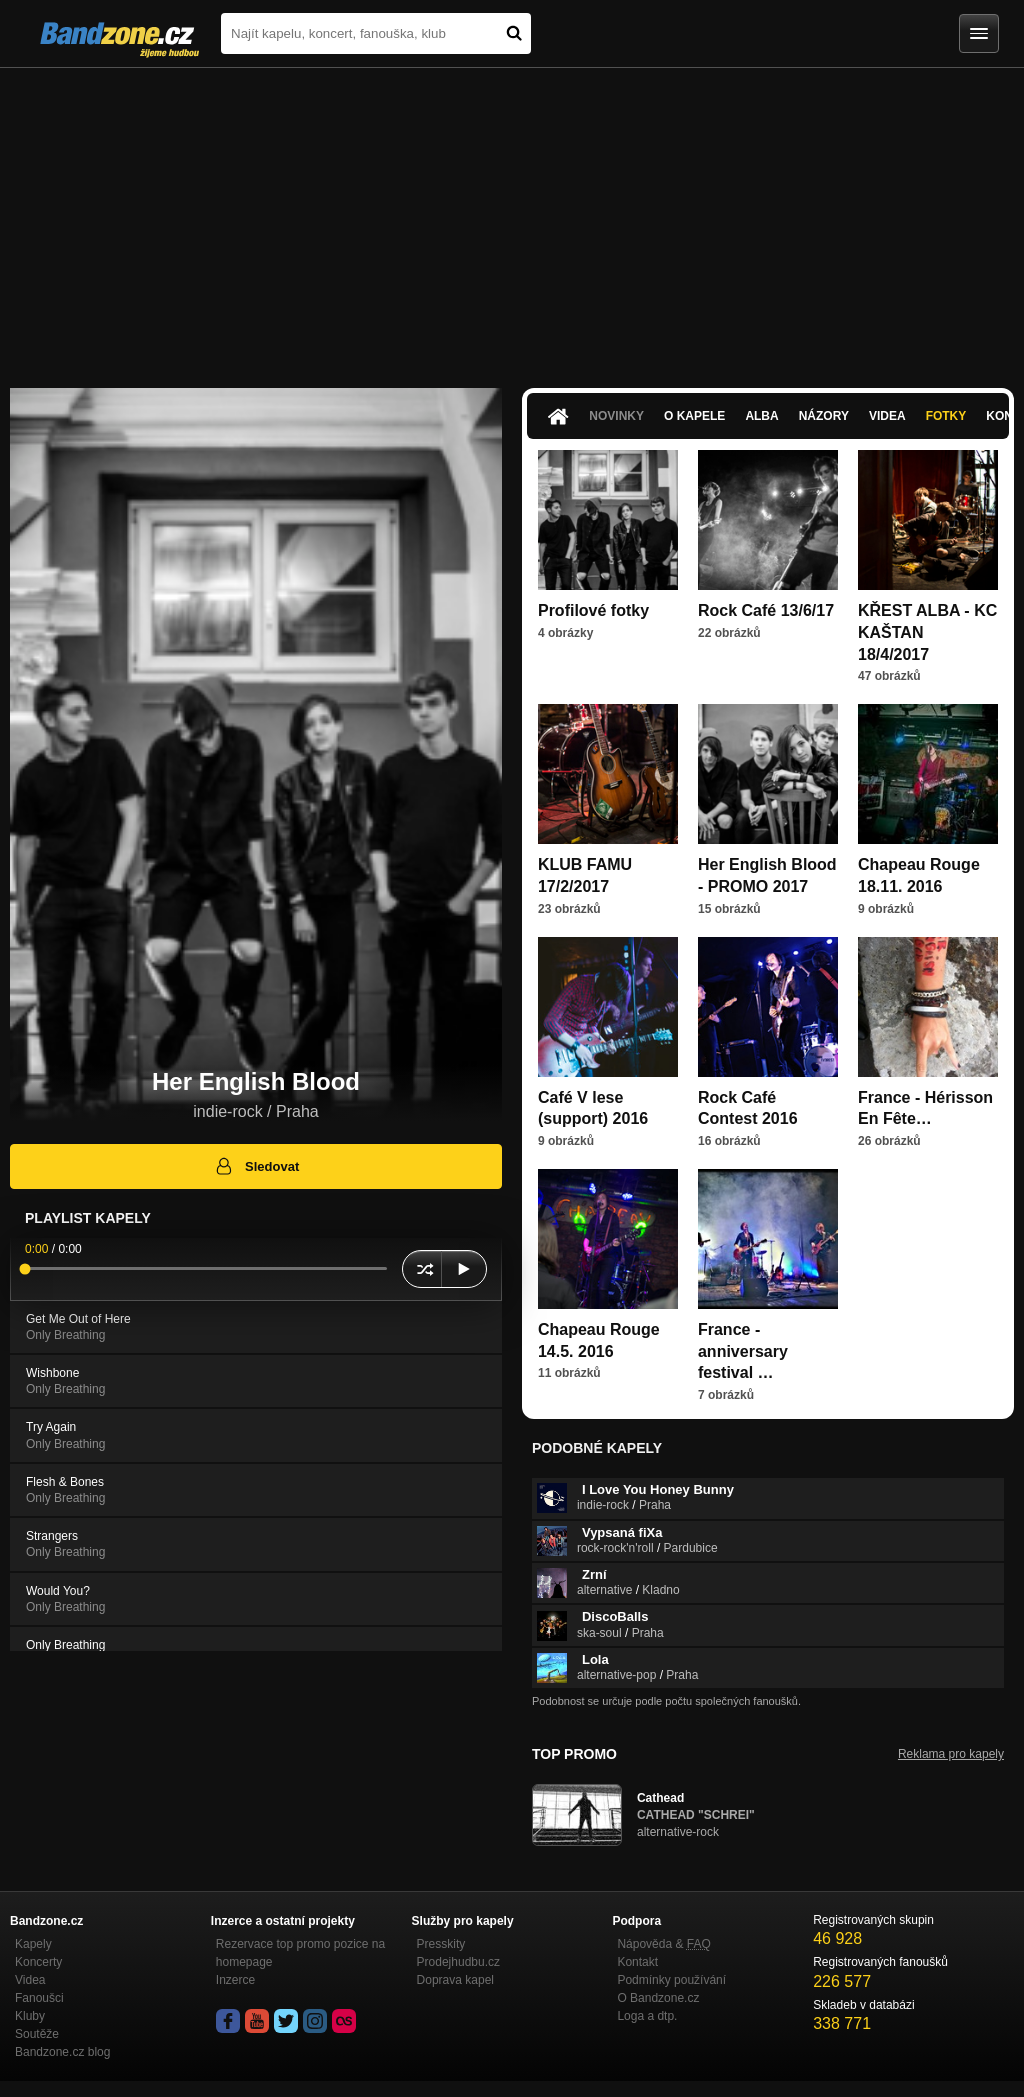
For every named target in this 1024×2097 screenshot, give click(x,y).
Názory (824, 416)
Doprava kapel (455, 1980)
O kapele (694, 416)
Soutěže (37, 2034)
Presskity (441, 1944)
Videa (887, 416)
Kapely (33, 1944)
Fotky (946, 416)
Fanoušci (39, 1998)
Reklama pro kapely (951, 1754)
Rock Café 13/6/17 (766, 610)
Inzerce (235, 1980)
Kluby (30, 2016)
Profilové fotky (593, 610)
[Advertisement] (512, 218)
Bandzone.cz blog (62, 2052)
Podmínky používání (671, 1980)
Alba (761, 416)
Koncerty (38, 1962)
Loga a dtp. (647, 2016)
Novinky (616, 416)
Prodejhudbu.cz (458, 1962)
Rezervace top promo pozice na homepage (300, 1953)
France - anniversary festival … (743, 1351)
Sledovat (256, 1166)
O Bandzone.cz (658, 1998)
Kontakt (637, 1962)
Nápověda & (663, 1944)
